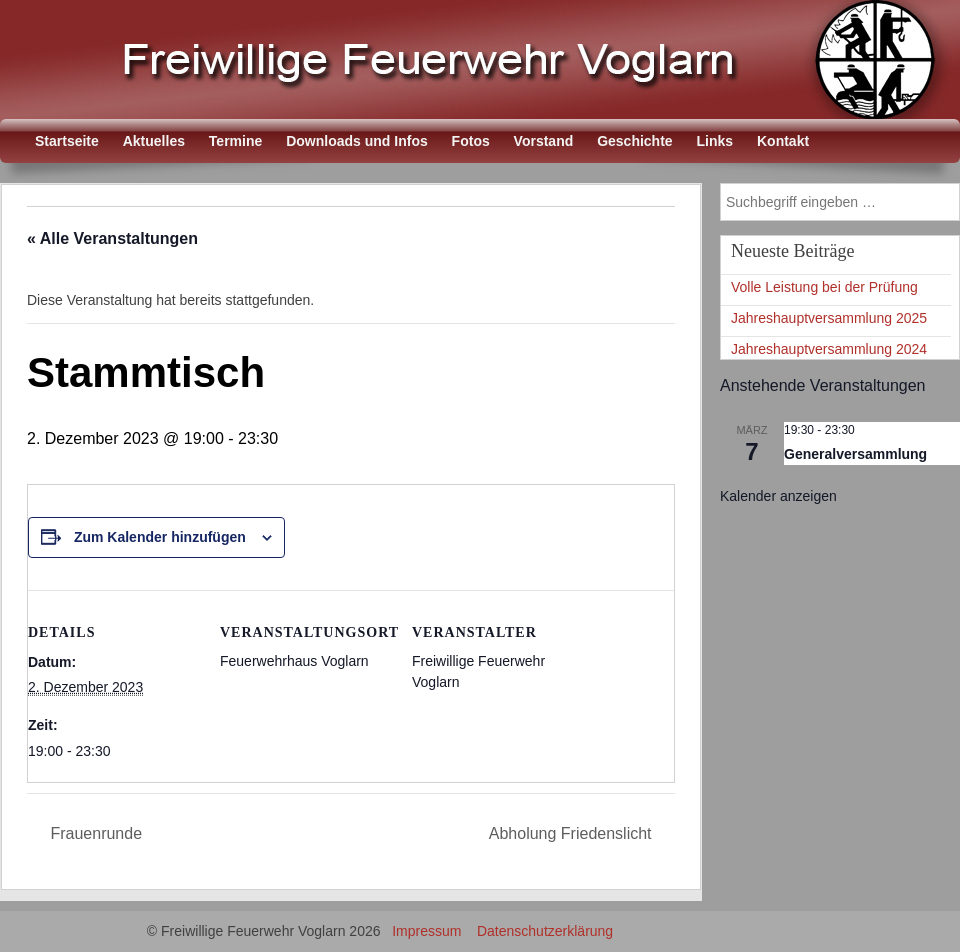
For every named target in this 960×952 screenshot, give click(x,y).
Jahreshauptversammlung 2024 (829, 349)
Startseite (67, 141)
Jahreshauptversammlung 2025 (829, 318)
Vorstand (544, 141)
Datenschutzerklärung (545, 931)
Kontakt (783, 141)
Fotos (471, 141)
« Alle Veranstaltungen (112, 238)
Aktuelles (154, 141)
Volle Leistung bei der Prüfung (824, 287)
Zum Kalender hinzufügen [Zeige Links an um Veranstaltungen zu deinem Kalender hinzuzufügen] (160, 537)
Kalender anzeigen (778, 496)
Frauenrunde (94, 833)
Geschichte (634, 141)
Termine (235, 141)
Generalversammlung (855, 454)
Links (715, 141)
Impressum (426, 931)
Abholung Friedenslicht (572, 833)
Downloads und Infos (357, 141)
